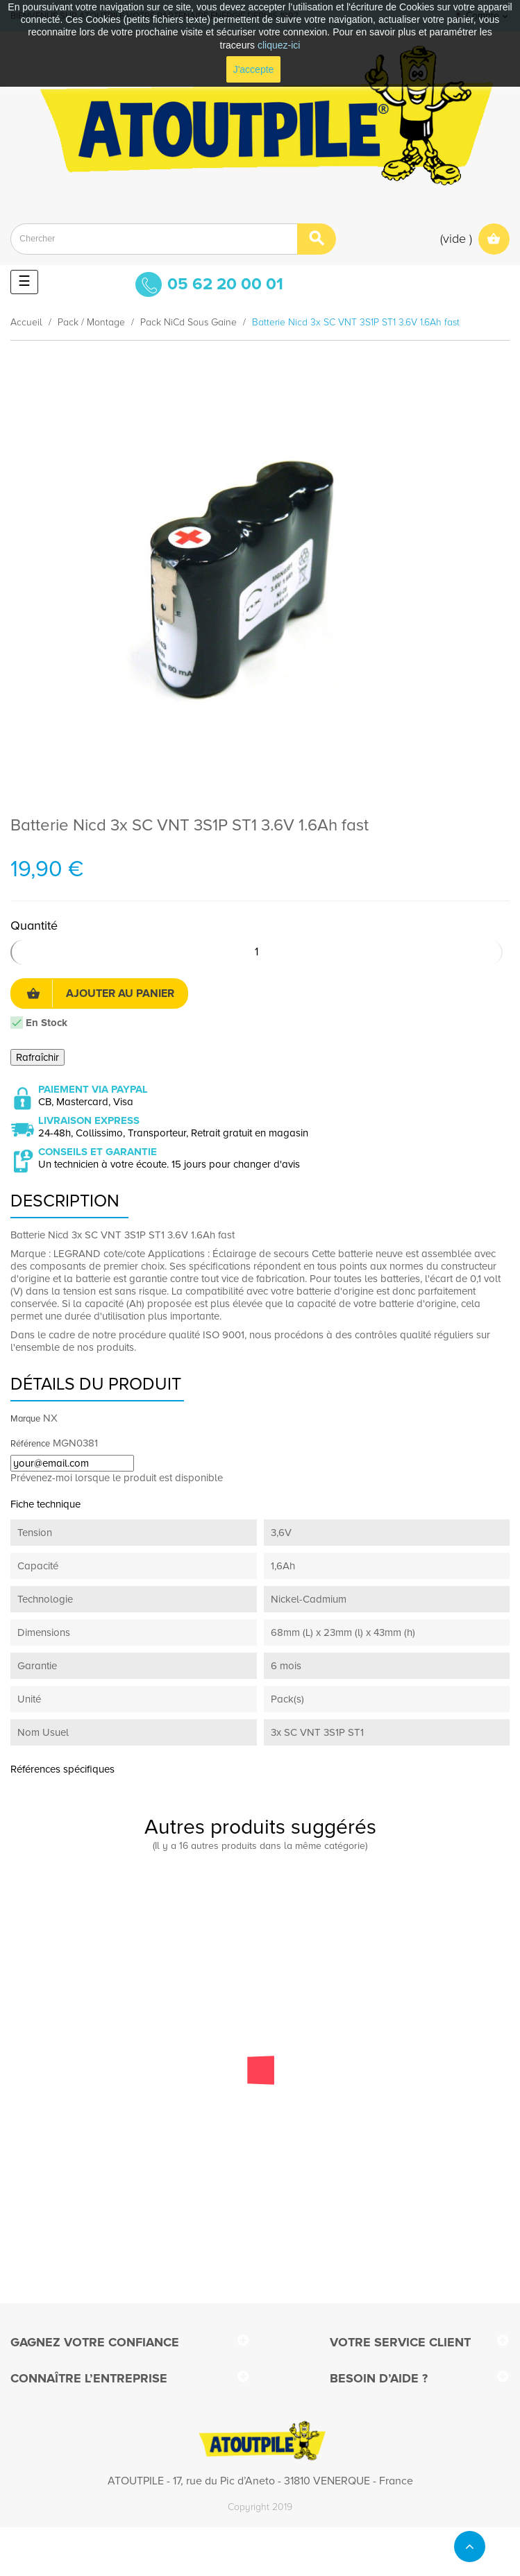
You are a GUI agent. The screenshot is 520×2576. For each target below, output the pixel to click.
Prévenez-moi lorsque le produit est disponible (116, 1478)
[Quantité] (256, 952)
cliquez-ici (279, 45)
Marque (25, 1418)
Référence (30, 1443)
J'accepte (253, 69)
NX (50, 1418)
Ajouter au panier (100, 993)
